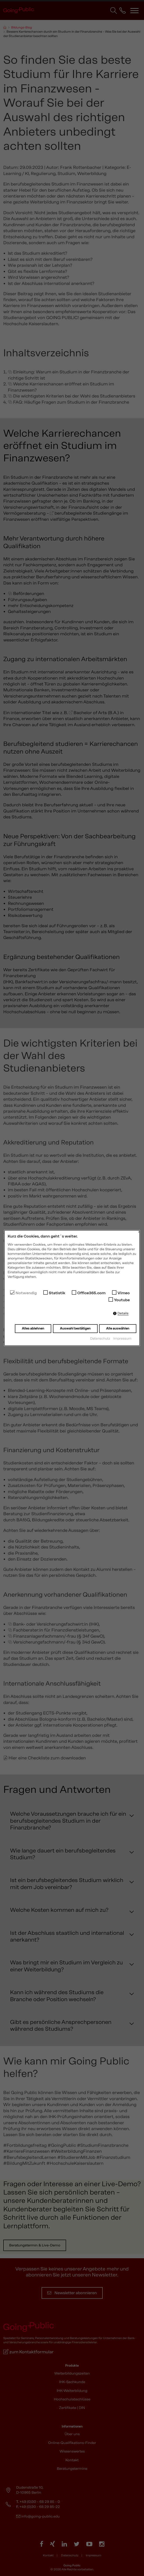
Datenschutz (100, 1338)
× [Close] (139, 1232)
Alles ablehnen (33, 1328)
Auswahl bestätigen (75, 1328)
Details (123, 1313)
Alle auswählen (117, 1328)
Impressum (122, 1338)
